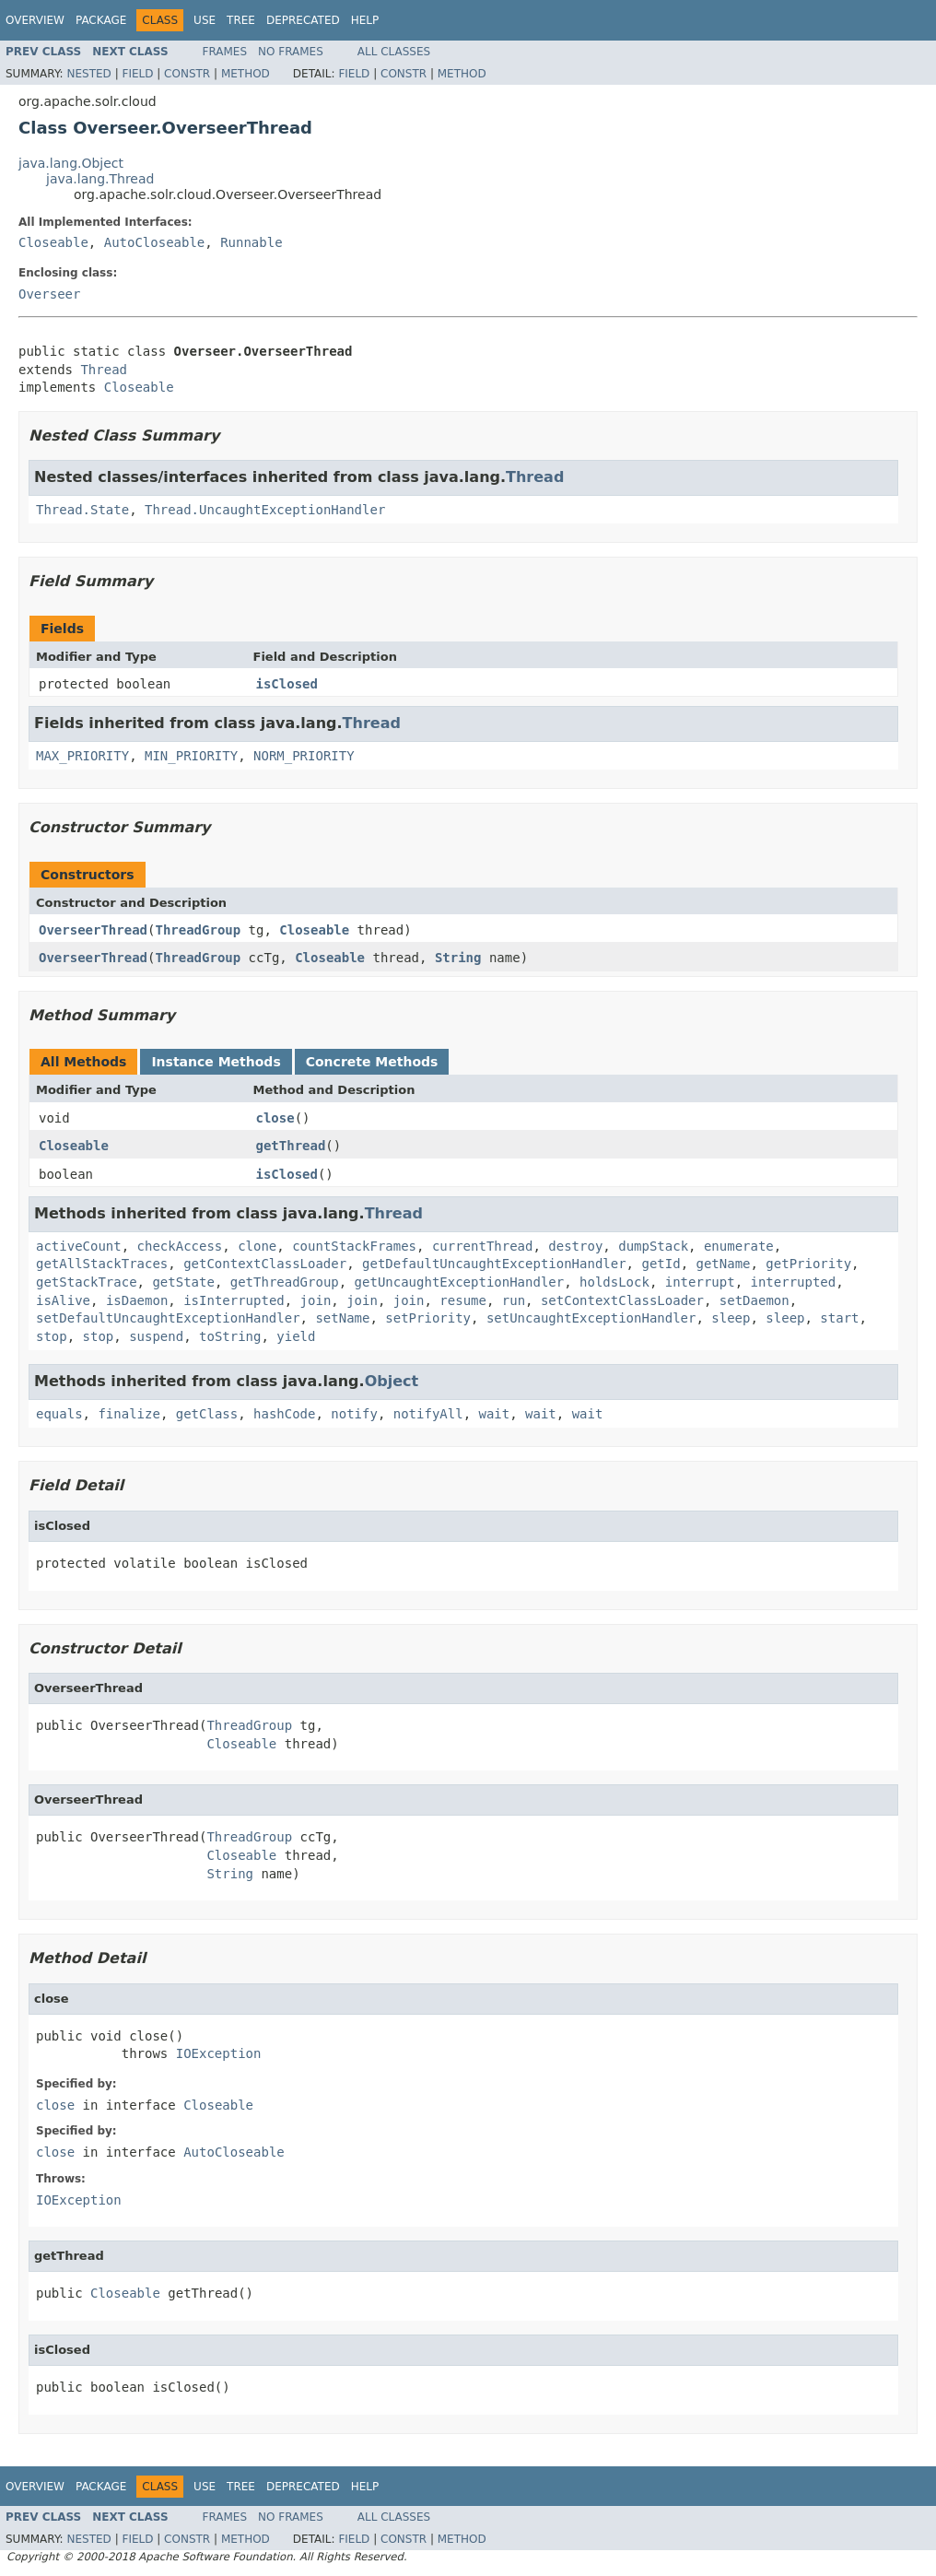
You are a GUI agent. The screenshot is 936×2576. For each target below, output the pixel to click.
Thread (103, 369)
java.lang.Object (70, 163)
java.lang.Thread (100, 178)
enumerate (739, 1246)
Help (365, 20)
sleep (730, 1318)
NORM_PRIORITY (304, 755)
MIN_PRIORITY (191, 755)
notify (354, 1413)
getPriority (808, 1263)
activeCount (79, 1246)
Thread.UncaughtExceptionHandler (265, 509)
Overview (35, 20)
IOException (219, 2053)
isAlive (63, 1300)
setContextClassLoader (622, 1300)
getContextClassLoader (264, 1263)
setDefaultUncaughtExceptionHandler (168, 1318)
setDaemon (755, 1300)
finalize (128, 1413)
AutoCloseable (154, 242)
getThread (291, 1145)
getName (723, 1263)
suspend (156, 1336)
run (513, 1300)
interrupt (700, 1282)
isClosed (287, 683)
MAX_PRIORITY (82, 755)
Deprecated (303, 20)
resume (462, 1300)
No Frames (290, 51)
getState (183, 1282)
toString (230, 1336)
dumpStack (653, 1246)
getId (660, 1263)
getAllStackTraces (102, 1263)
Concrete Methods (372, 1061)
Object (392, 1381)
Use (204, 20)
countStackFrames (354, 1246)
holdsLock (614, 1282)
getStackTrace (86, 1282)
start (839, 1318)
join (316, 1300)
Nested (88, 73)
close (275, 1118)
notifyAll (428, 1413)
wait (493, 1413)
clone (257, 1246)
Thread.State (82, 509)
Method (245, 73)
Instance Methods (215, 1061)
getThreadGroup (284, 1282)
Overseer (49, 294)
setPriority (428, 1318)
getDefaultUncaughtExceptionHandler (494, 1263)
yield (295, 1336)
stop (51, 1336)
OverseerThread (93, 930)
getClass (207, 1413)
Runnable (251, 242)
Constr (187, 73)
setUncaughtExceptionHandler (591, 1318)
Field (137, 73)
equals (59, 1413)
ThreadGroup (197, 930)
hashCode (284, 1413)
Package (101, 20)
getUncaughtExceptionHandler (460, 1282)
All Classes (393, 51)
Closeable (53, 242)
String (458, 957)
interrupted (793, 1282)
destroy (575, 1246)
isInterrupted (234, 1300)
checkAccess (180, 1246)
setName (342, 1318)
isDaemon (137, 1300)
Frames (225, 51)
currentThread (482, 1246)
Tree (241, 20)
